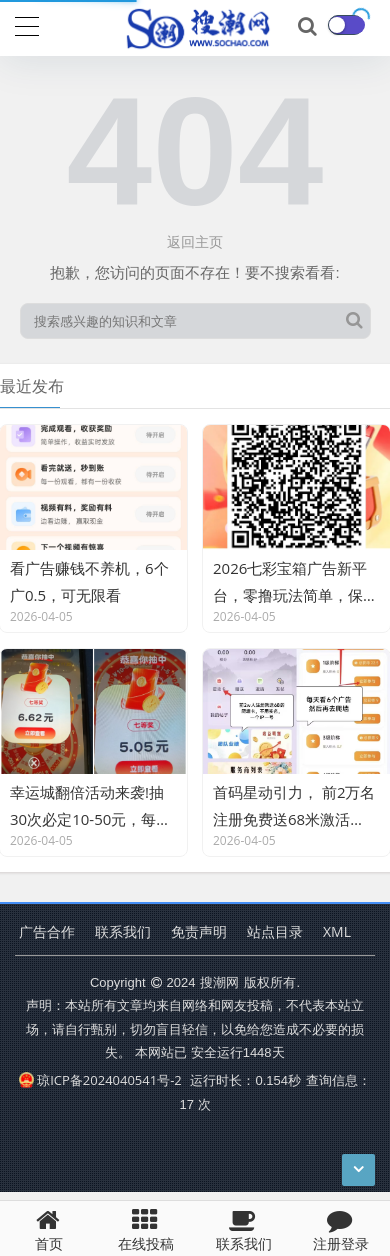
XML (337, 931)
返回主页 (195, 241)
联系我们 (123, 931)
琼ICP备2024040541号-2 (100, 1080)
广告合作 (47, 931)
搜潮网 (219, 982)
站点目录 (275, 931)
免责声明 (199, 931)
